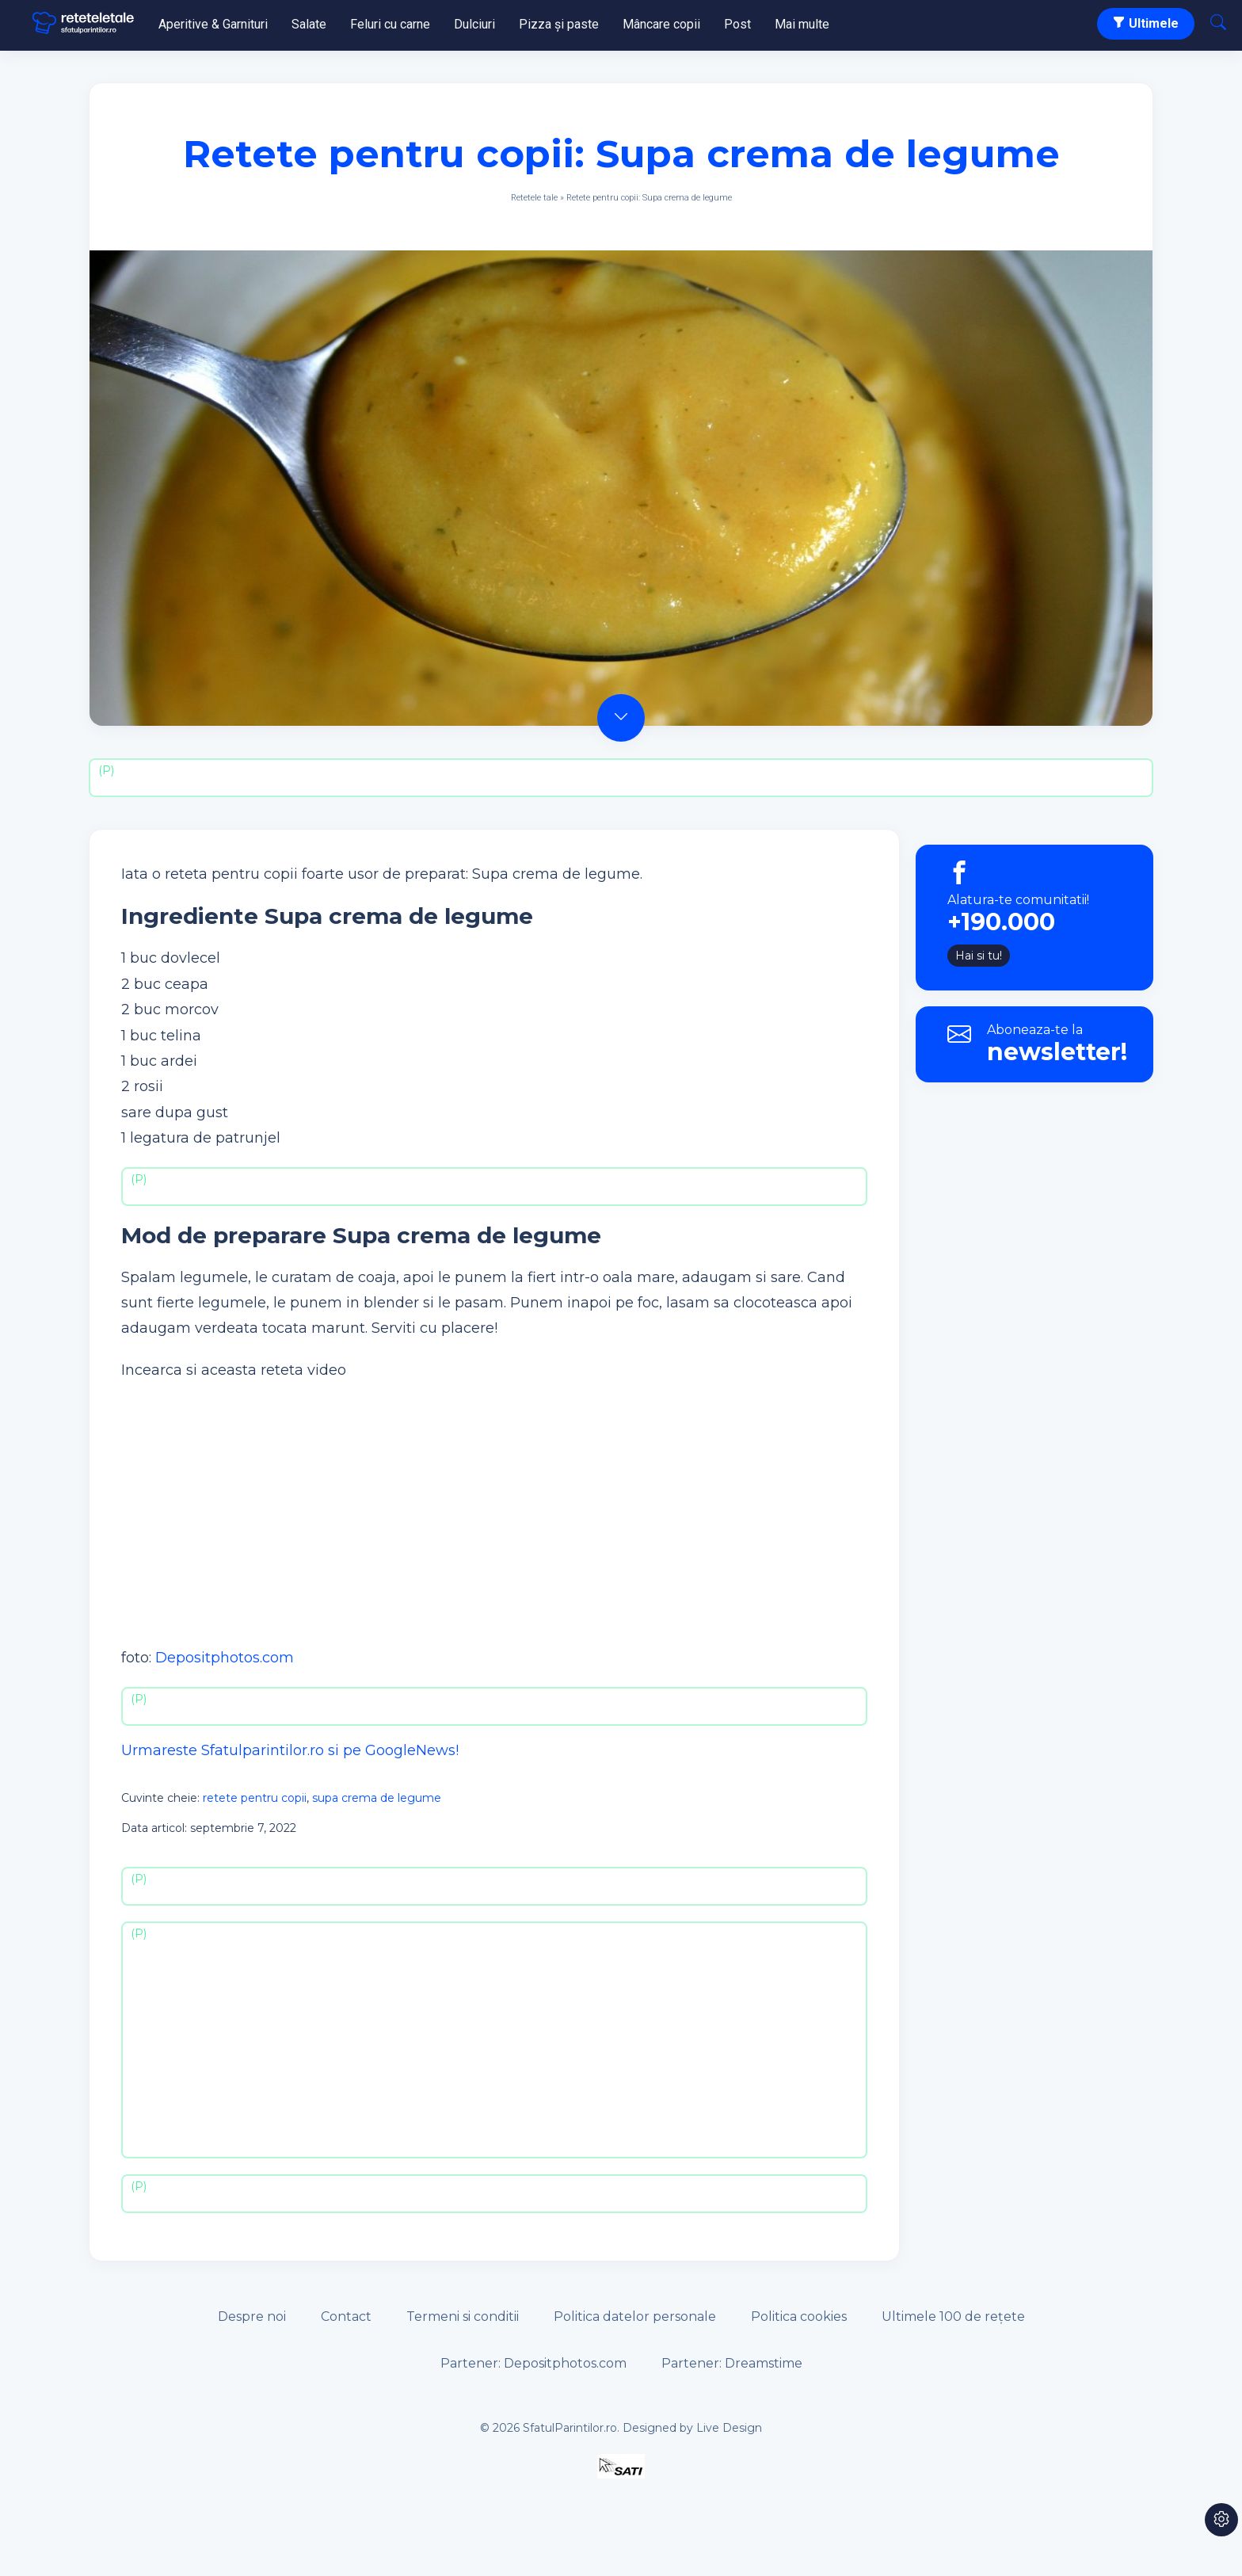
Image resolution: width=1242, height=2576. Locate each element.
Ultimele (1146, 23)
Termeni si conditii (462, 2316)
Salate (308, 24)
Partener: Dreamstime (731, 2363)
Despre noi (252, 2316)
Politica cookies (799, 2316)
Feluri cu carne (390, 24)
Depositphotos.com (224, 1657)
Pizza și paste (559, 24)
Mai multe (802, 24)
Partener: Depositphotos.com (533, 2363)
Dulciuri (474, 24)
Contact (346, 2316)
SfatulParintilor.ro (570, 2428)
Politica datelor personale (635, 2316)
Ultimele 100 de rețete (953, 2316)
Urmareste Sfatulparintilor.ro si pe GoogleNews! (290, 1750)
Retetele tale (534, 198)
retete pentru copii (255, 1798)
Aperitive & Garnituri (213, 24)
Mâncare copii (661, 24)
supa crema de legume (376, 1798)
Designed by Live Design (692, 2428)
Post (737, 24)
